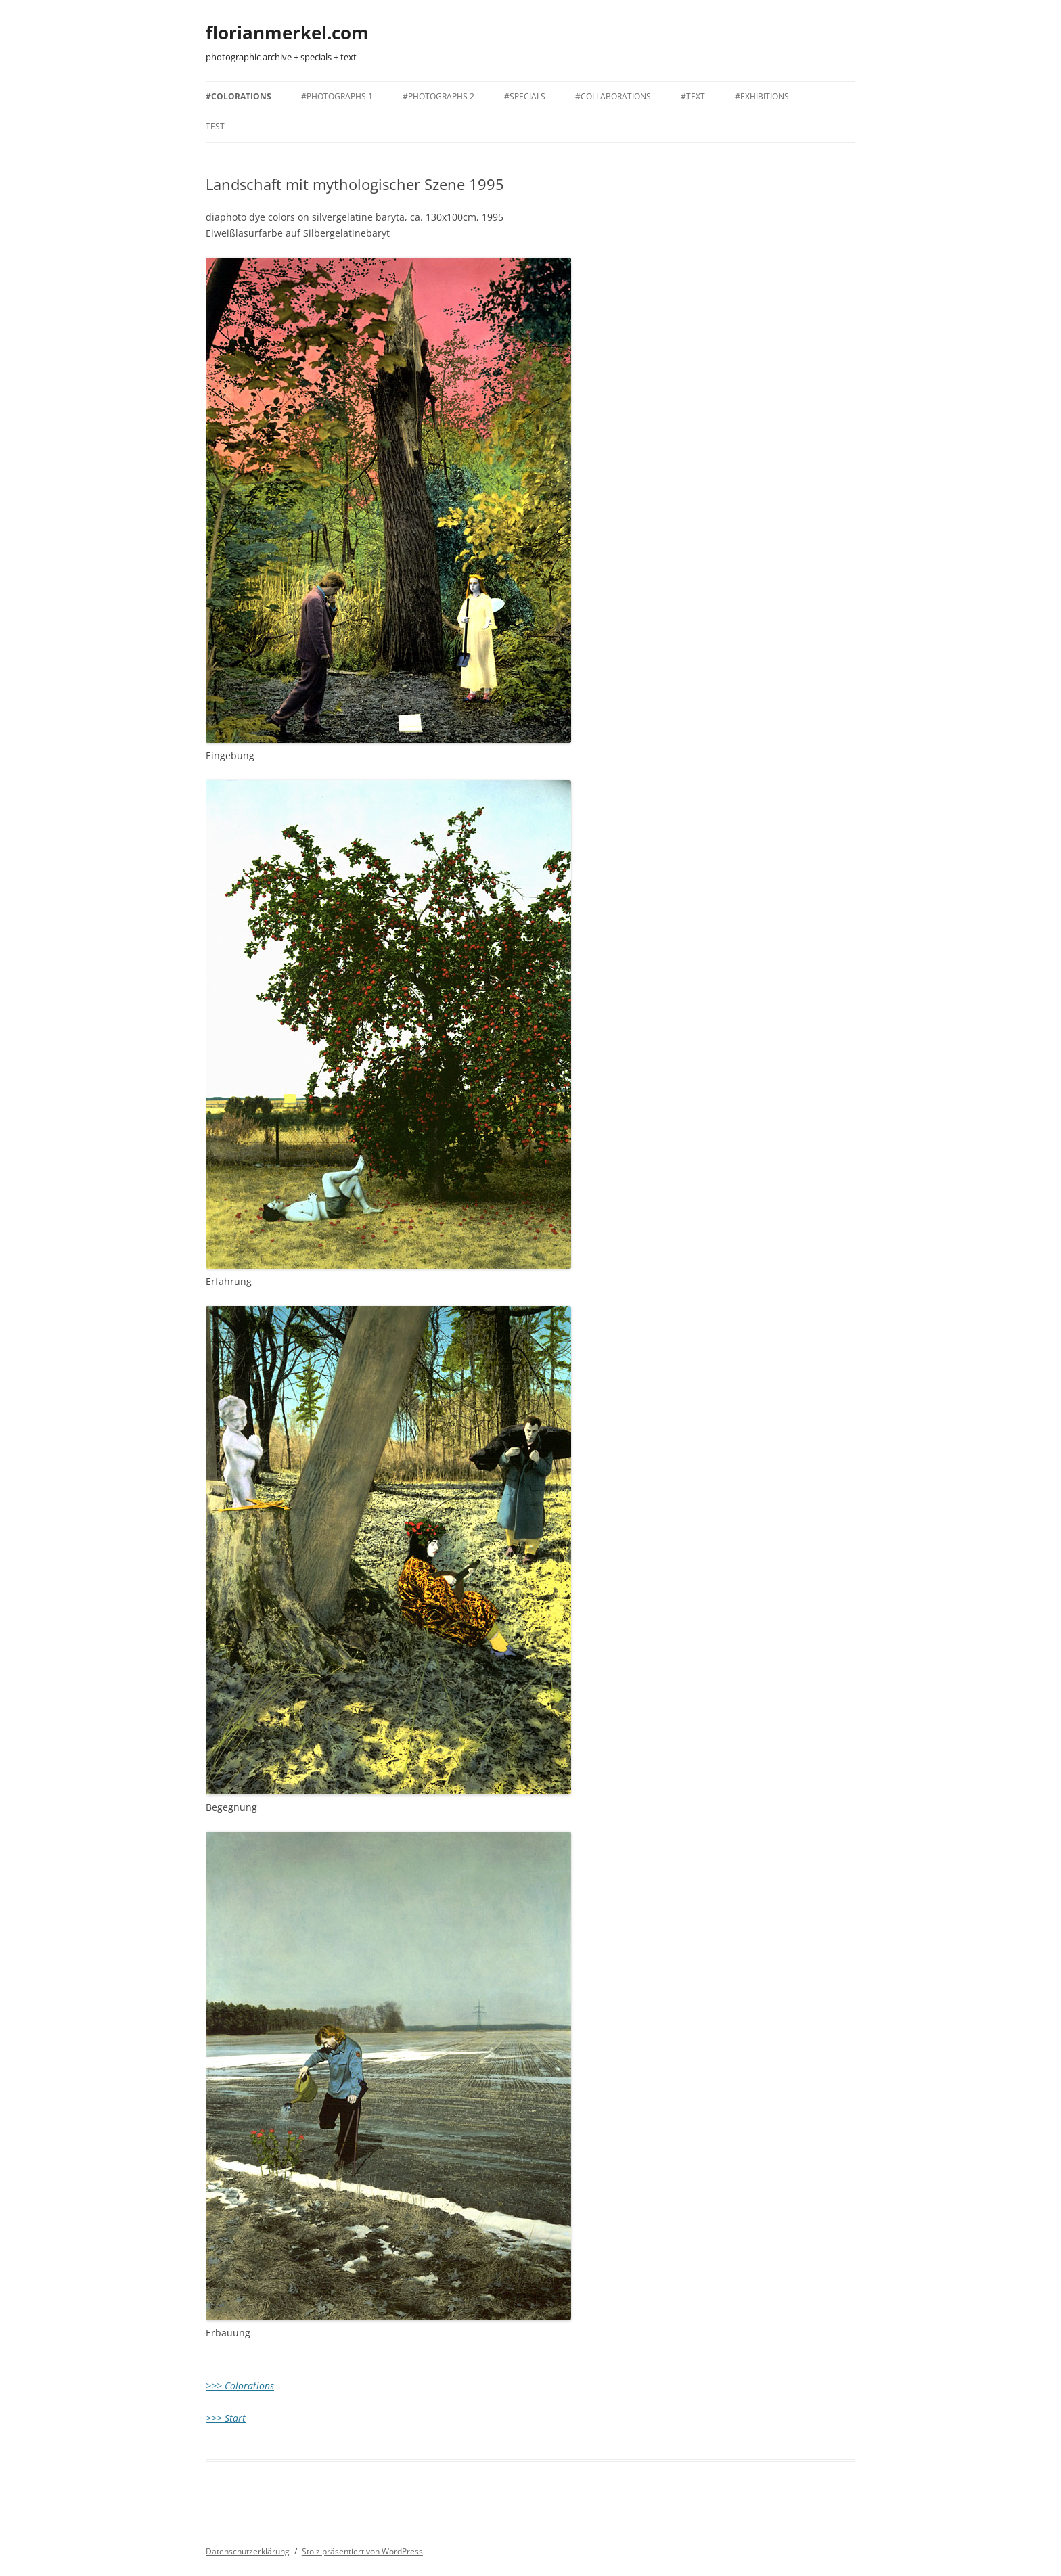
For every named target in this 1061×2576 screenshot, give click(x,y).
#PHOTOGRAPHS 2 (438, 96)
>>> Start (226, 2418)
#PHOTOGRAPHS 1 (337, 96)
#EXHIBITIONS (762, 96)
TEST (215, 126)
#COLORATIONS (238, 96)
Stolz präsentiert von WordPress (362, 2551)
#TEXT (693, 96)
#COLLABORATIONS (613, 96)
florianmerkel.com (287, 32)
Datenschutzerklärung (248, 2551)
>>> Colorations (240, 2385)
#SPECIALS (524, 96)
